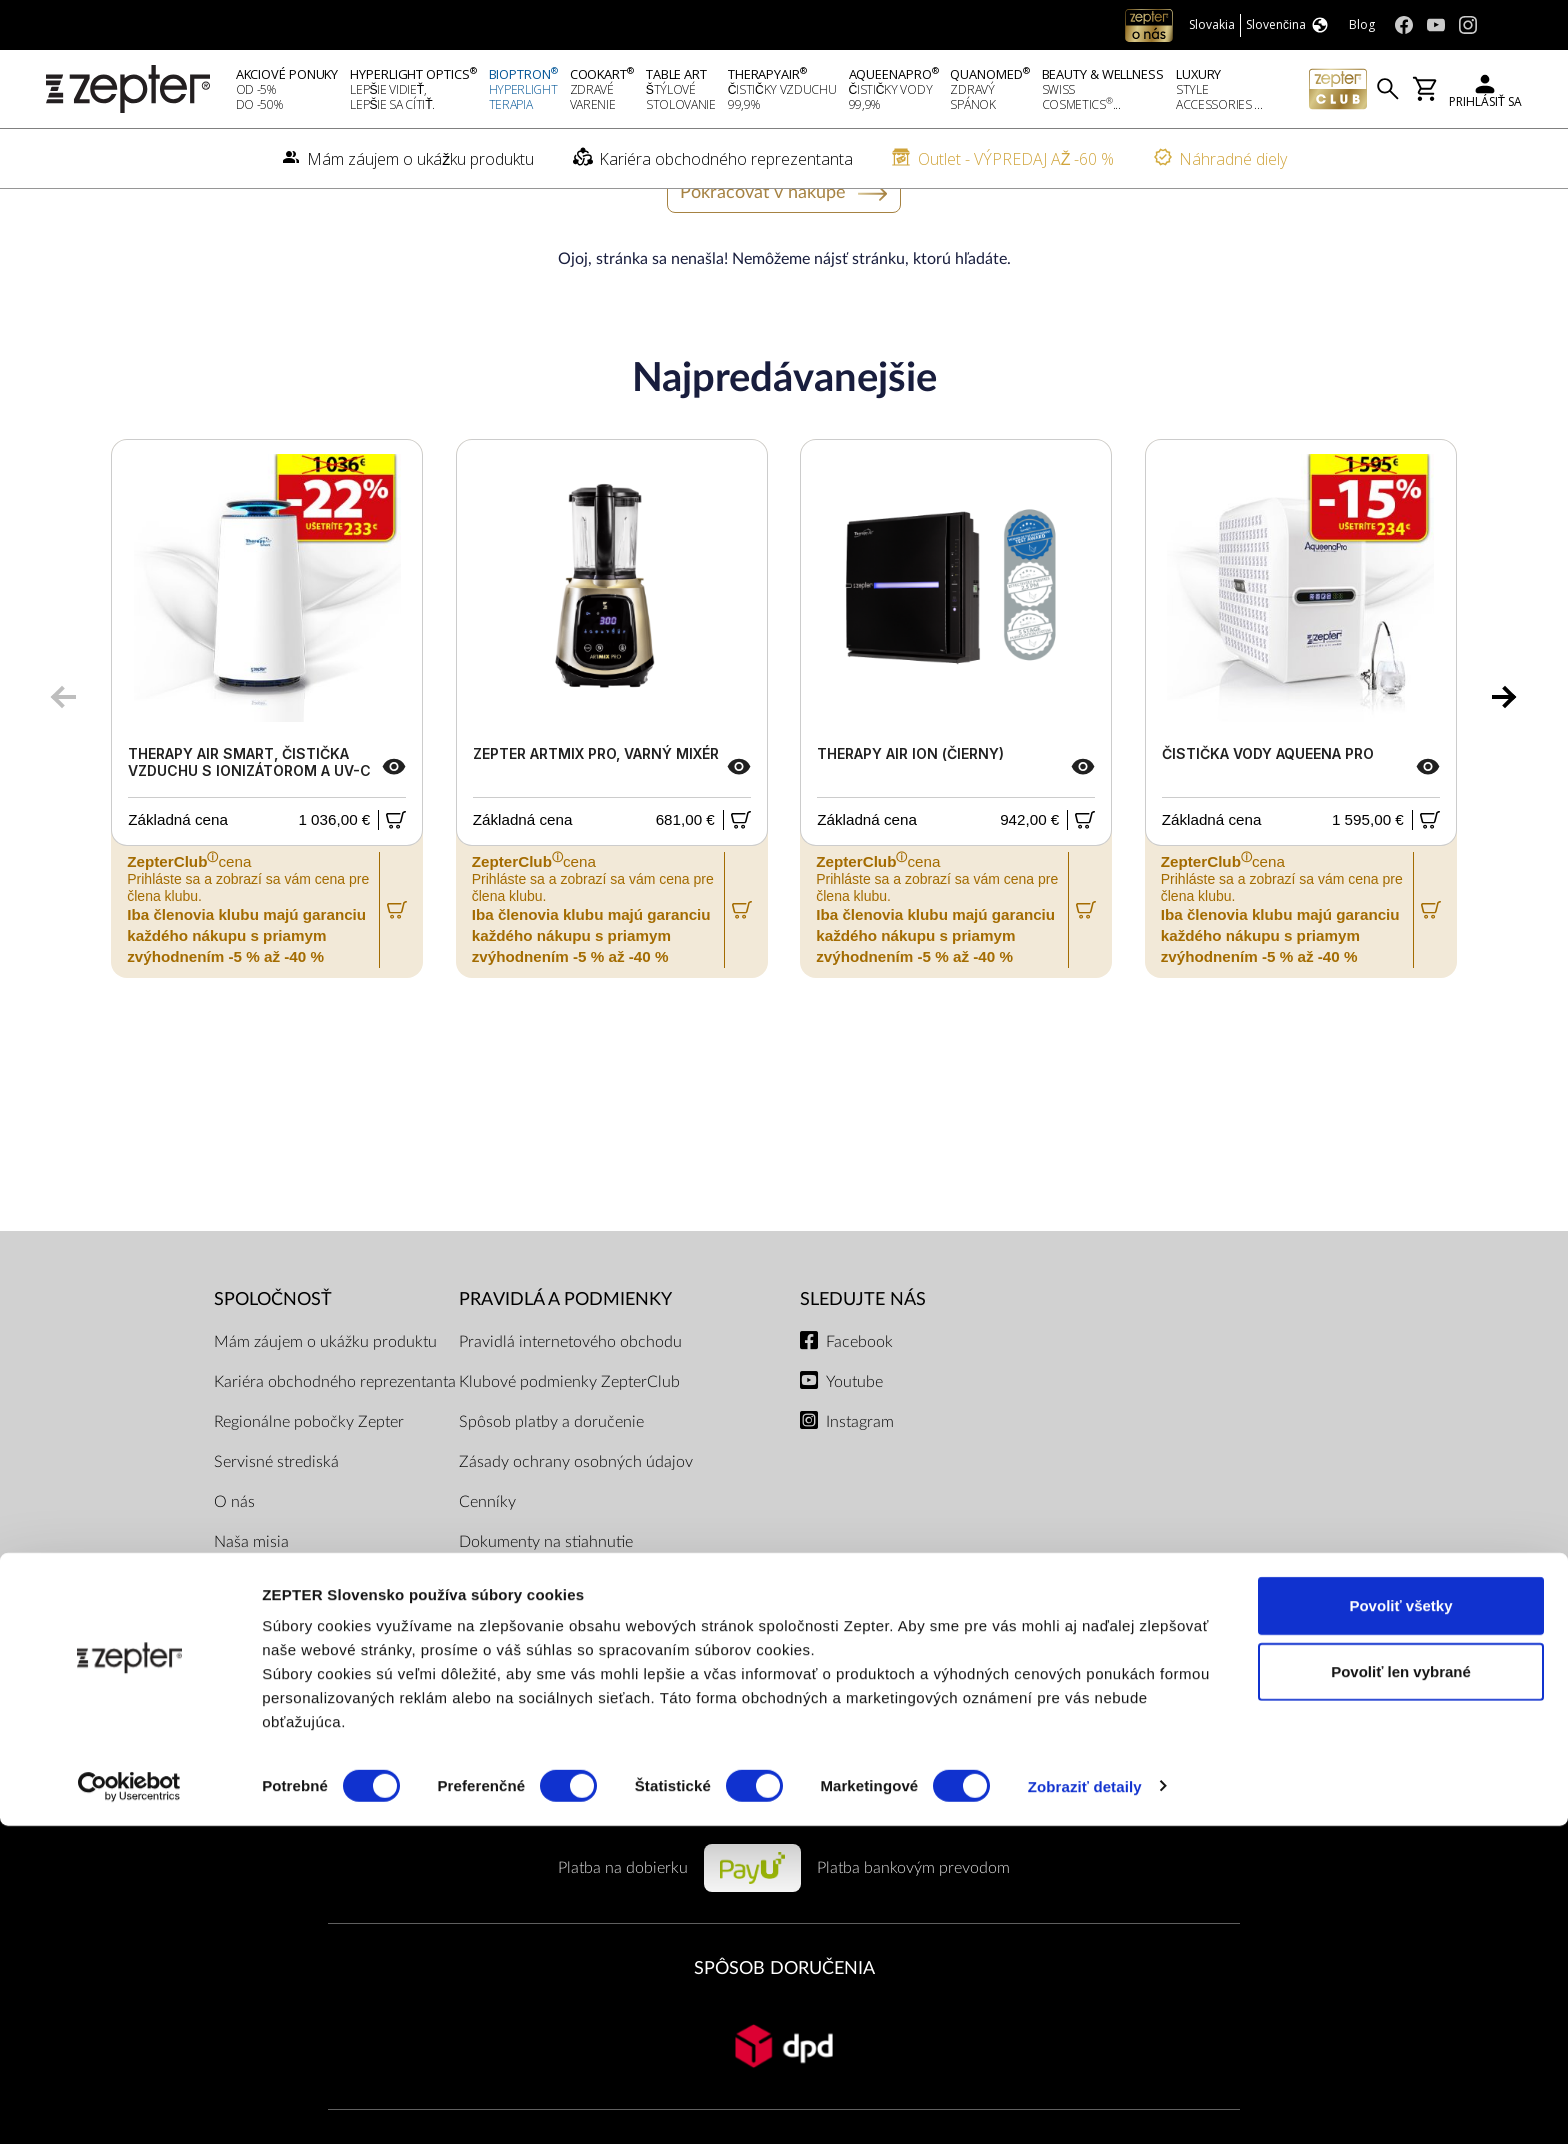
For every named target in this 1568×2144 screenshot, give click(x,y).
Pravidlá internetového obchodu (570, 1404)
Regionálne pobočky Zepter (309, 1484)
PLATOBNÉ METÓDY (784, 1860)
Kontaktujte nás (267, 1644)
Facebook (859, 1404)
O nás (234, 1564)
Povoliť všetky (1400, 1923)
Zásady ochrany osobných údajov (576, 1524)
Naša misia (251, 1604)
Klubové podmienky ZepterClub (569, 1444)
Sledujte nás (863, 1362)
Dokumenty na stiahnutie (546, 1604)
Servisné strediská (276, 1524)
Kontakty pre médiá (281, 1684)
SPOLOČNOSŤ (273, 1362)
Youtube (854, 1444)
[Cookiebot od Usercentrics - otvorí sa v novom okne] (129, 2105)
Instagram (860, 1484)
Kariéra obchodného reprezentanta (335, 1444)
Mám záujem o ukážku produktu (325, 1404)
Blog (229, 1724)
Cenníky (487, 1564)
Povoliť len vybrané (1401, 1989)
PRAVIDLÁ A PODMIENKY (565, 1362)
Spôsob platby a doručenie (551, 1484)
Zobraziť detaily (1085, 2104)
